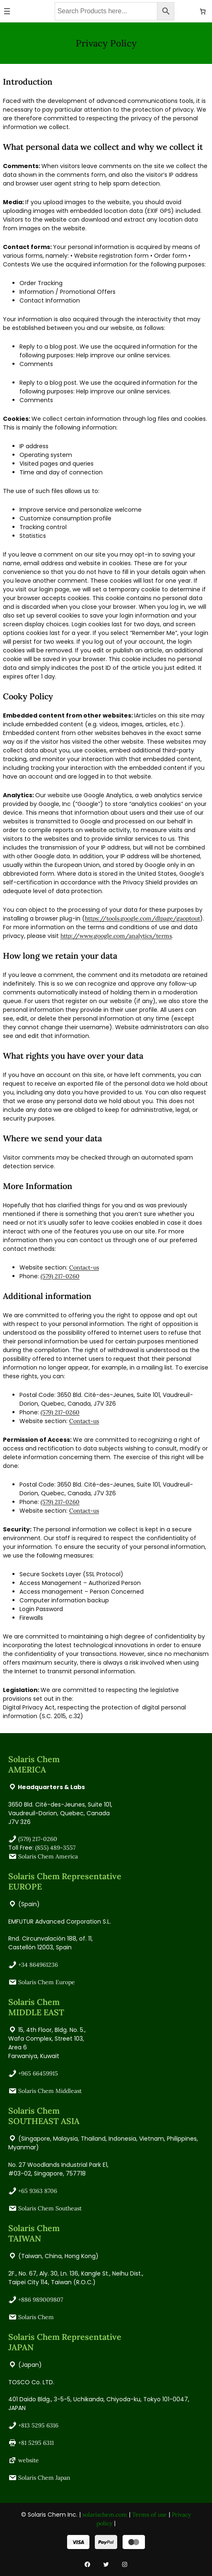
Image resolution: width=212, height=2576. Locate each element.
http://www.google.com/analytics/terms (116, 936)
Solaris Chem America (48, 1856)
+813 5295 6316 (38, 2425)
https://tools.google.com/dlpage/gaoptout (142, 918)
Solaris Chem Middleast (50, 2091)
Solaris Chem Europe (46, 1982)
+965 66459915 (38, 2073)
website (28, 2460)
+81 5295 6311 (36, 2443)
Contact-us (84, 1267)
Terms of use (149, 2514)
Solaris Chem (36, 2317)
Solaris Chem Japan (44, 2477)
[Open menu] (7, 11)
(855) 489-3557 (55, 1847)
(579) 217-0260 (60, 1276)
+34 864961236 (38, 1964)
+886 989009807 (40, 2299)
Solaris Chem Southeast (50, 2208)
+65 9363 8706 (37, 2191)
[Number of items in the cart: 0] (202, 11)
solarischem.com (104, 2514)
